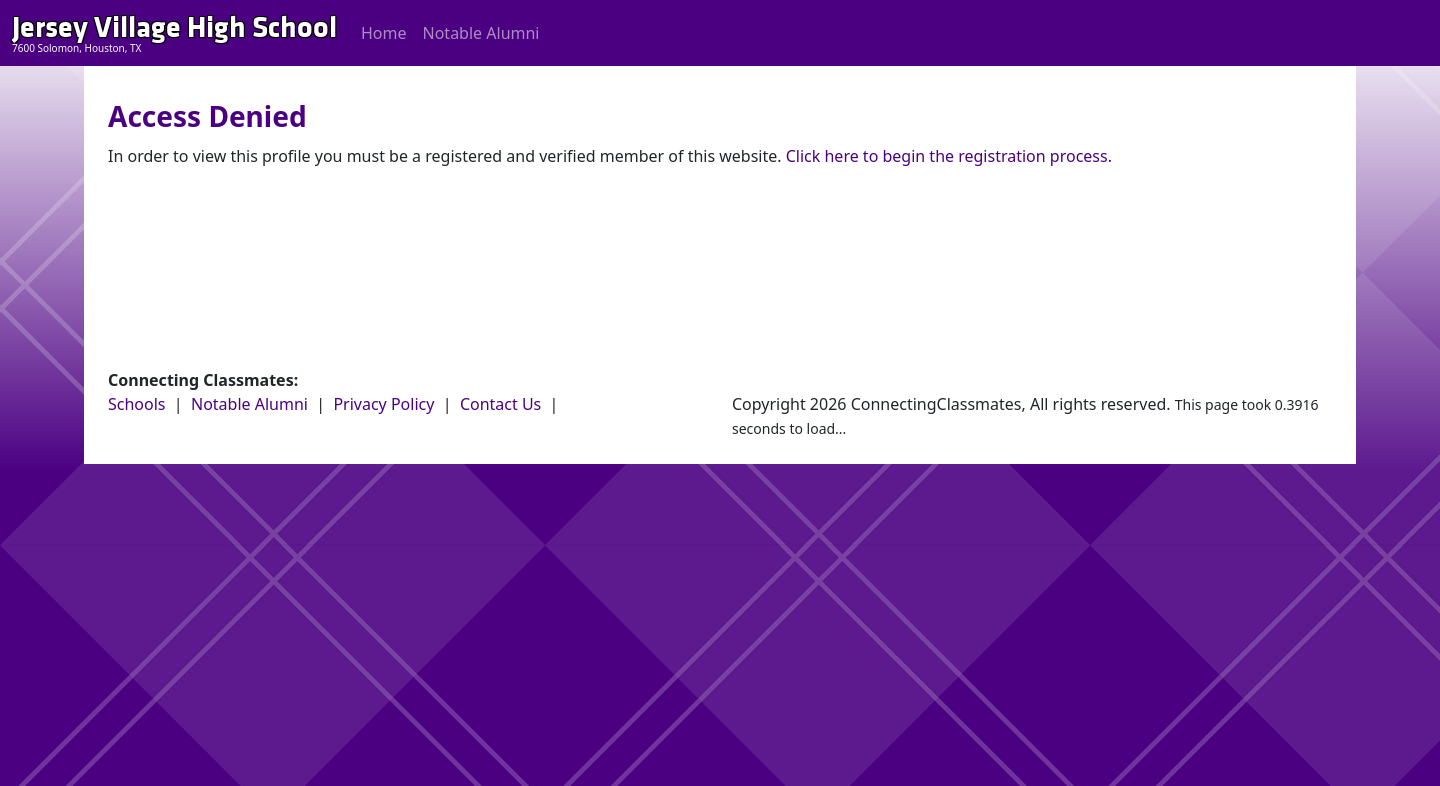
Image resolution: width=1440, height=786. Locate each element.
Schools (137, 404)
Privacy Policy (383, 404)
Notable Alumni (481, 33)
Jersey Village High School (174, 27)
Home (384, 33)
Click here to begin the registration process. (949, 156)
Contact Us (500, 404)
